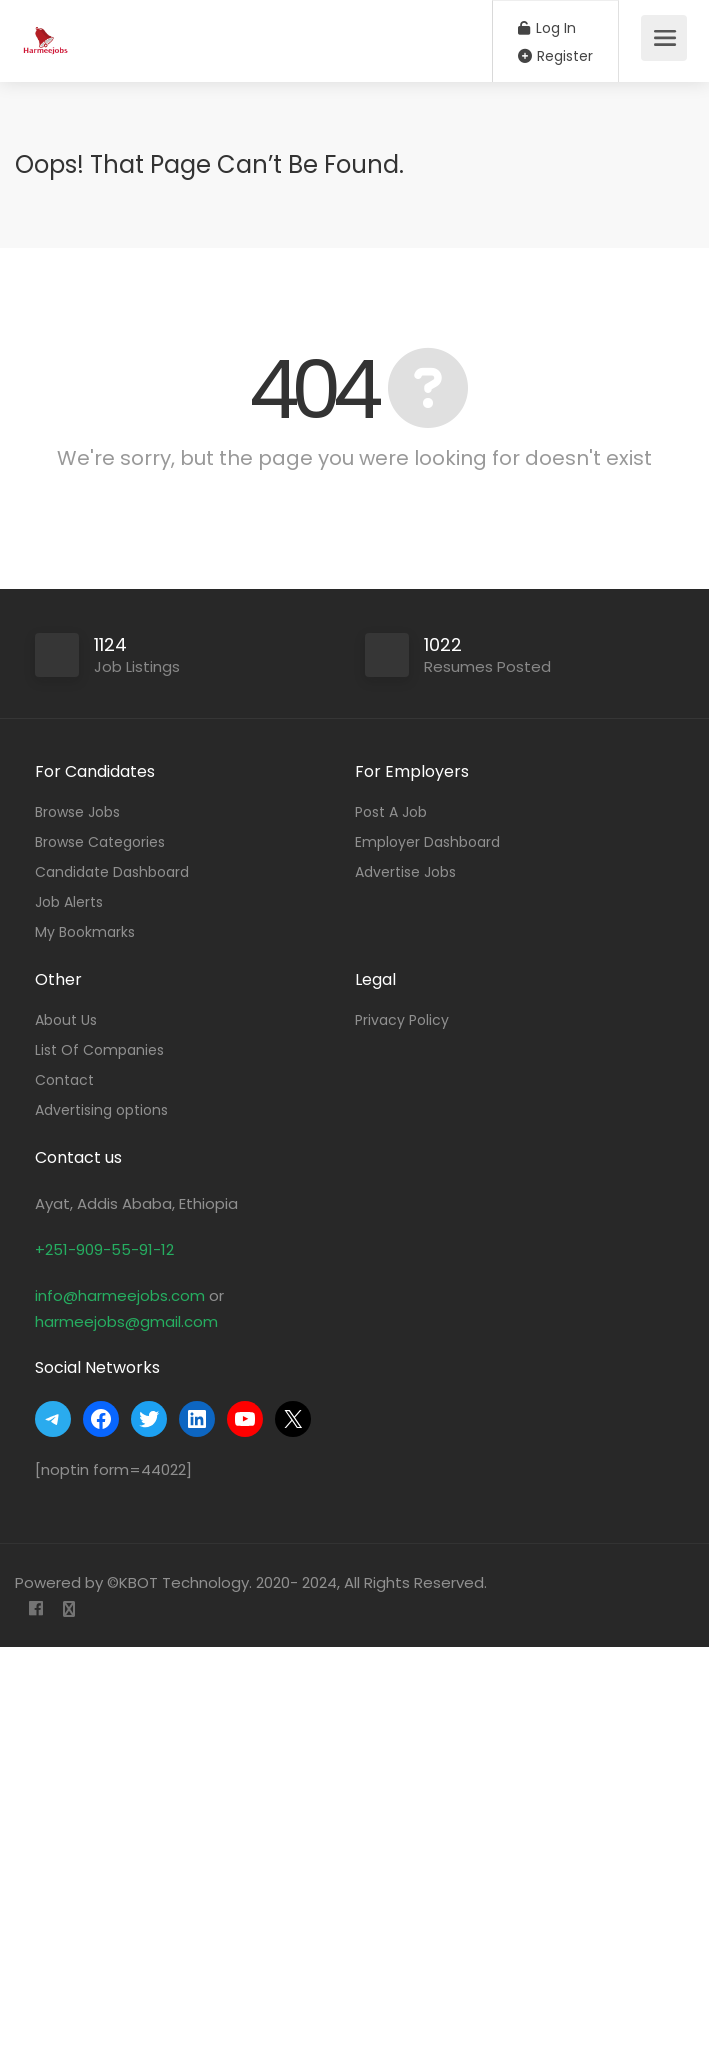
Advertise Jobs (405, 872)
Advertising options (101, 1110)
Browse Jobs (77, 812)
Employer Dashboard (427, 842)
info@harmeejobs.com (120, 1295)
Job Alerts (69, 902)
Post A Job (391, 812)
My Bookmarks (85, 932)
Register (555, 56)
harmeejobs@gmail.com (126, 1321)
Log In (547, 28)
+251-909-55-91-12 (104, 1249)
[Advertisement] (354, 1859)
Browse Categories (100, 842)
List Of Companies (99, 1050)
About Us (66, 1020)
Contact (64, 1080)
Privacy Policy (402, 1020)
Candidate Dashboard (112, 872)
